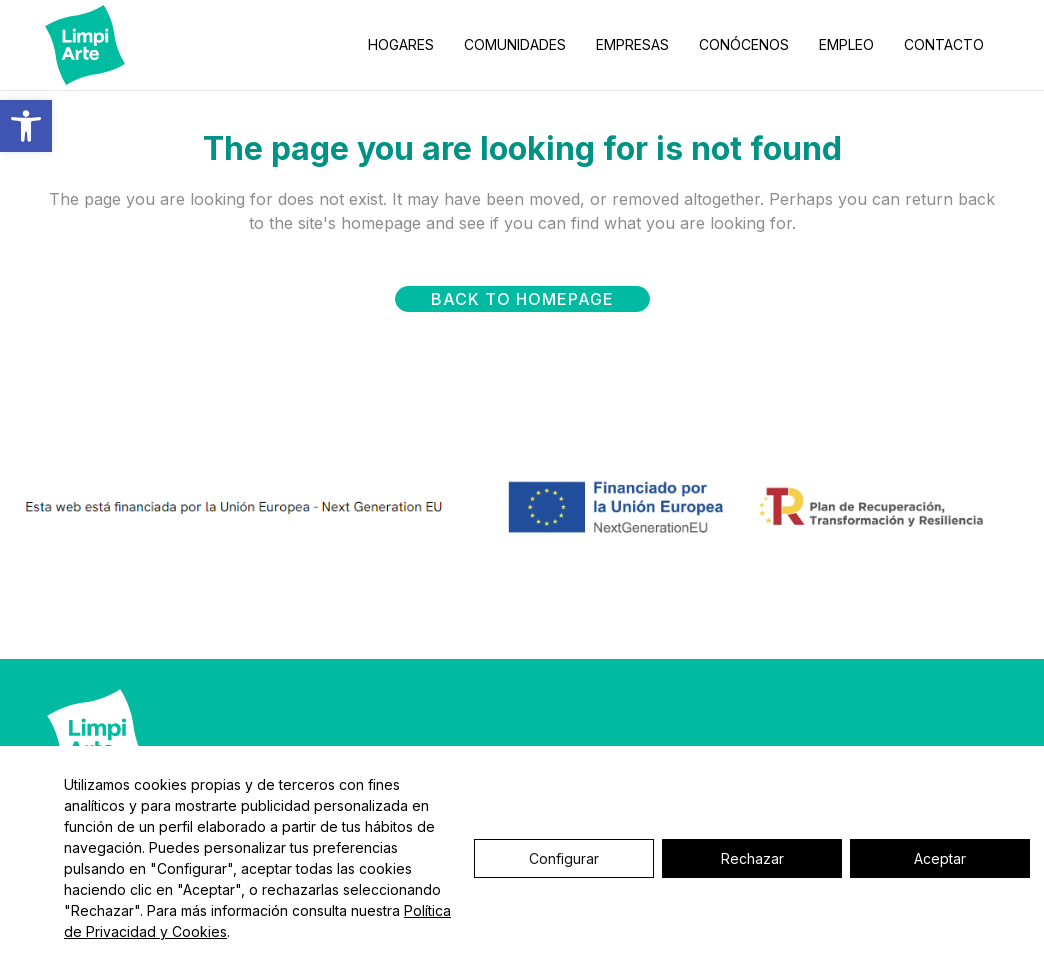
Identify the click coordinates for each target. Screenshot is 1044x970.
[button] (26, 126)
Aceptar (940, 858)
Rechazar (752, 858)
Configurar (564, 858)
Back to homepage (522, 299)
